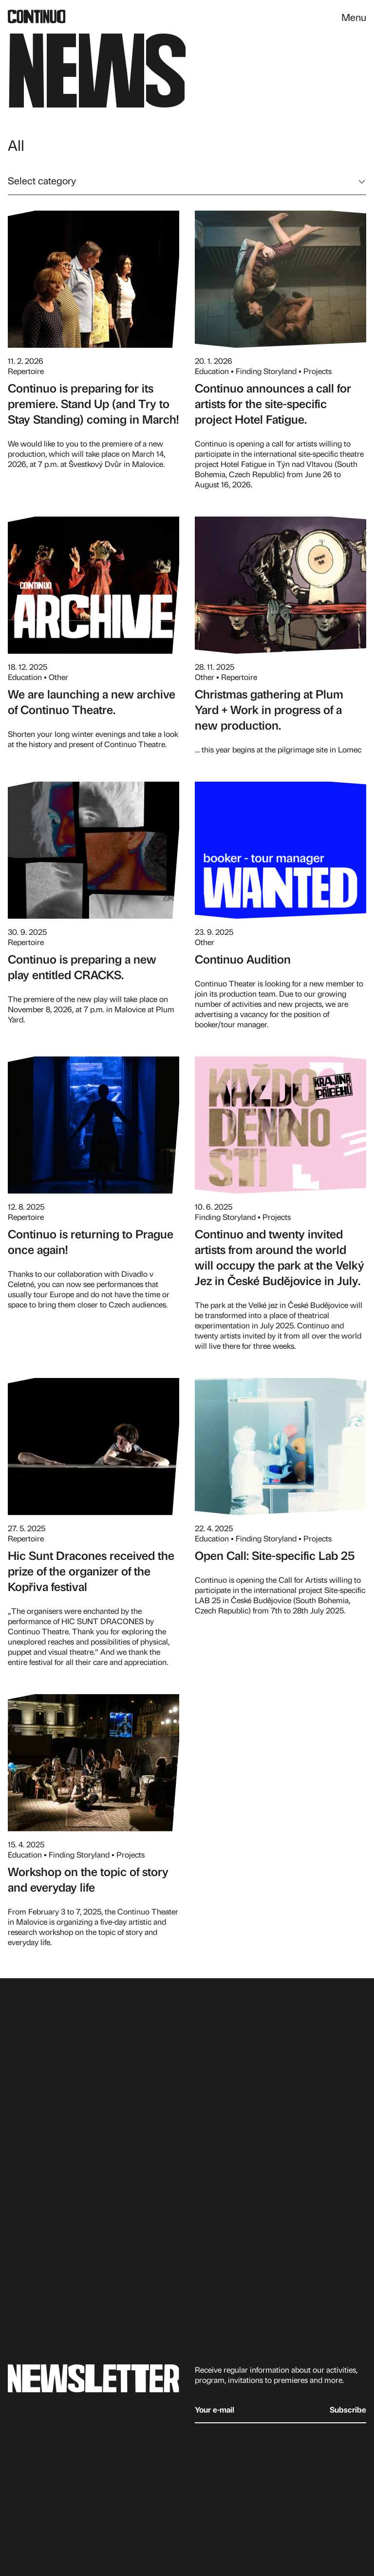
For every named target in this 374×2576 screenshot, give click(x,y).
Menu (353, 16)
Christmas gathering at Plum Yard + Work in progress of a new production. (269, 709)
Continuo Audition (243, 958)
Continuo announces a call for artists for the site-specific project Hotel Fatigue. (273, 403)
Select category (42, 180)
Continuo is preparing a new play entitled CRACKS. (82, 966)
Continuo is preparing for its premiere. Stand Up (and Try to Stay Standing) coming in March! (93, 403)
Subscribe (348, 2409)
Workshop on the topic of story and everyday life (88, 1879)
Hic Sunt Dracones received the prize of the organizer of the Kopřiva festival (91, 1570)
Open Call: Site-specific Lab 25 (275, 1555)
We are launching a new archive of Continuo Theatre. (91, 701)
